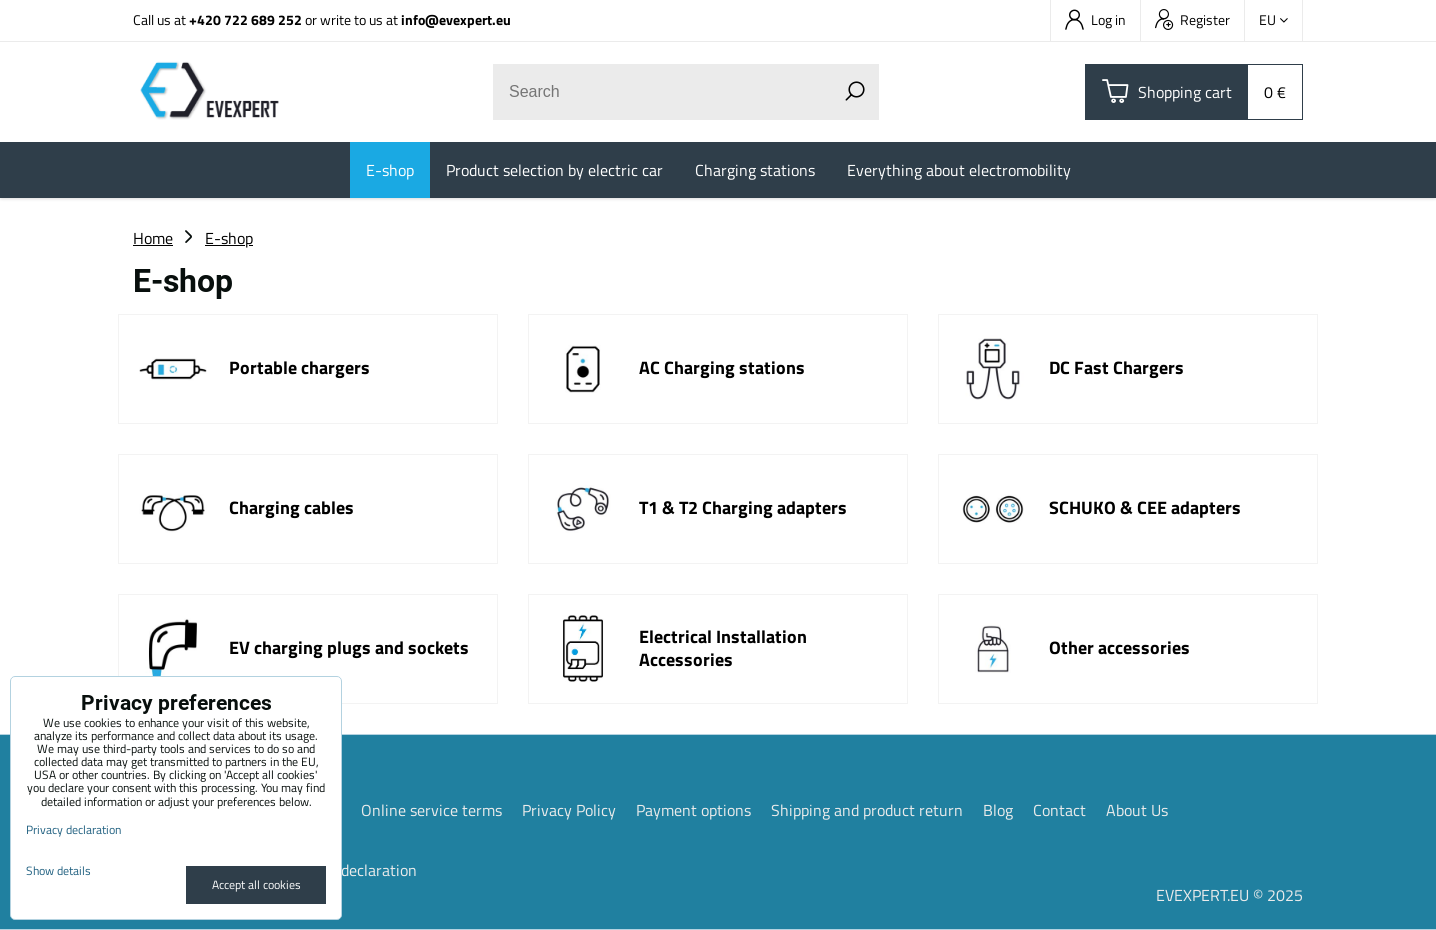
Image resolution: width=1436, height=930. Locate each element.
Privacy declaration (352, 870)
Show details (58, 870)
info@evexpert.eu (456, 19)
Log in (1095, 19)
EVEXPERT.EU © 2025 (1229, 895)
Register (1192, 19)
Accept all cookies (256, 884)
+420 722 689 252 (245, 19)
